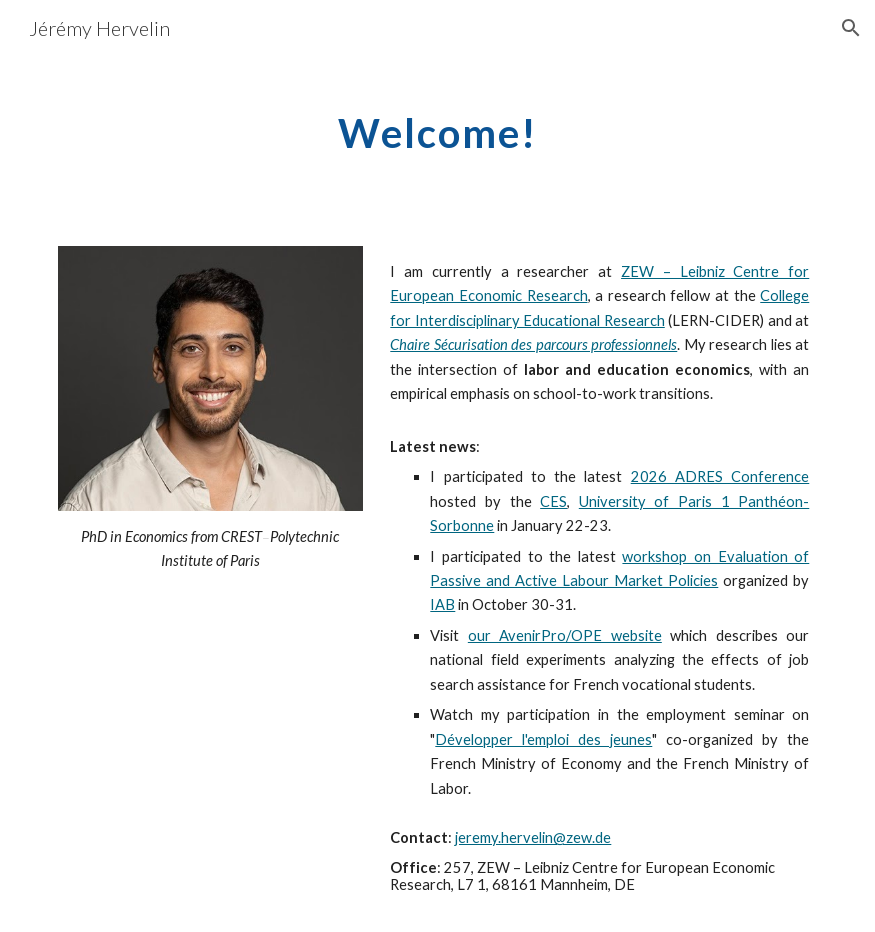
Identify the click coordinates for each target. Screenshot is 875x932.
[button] (851, 28)
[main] (438, 125)
